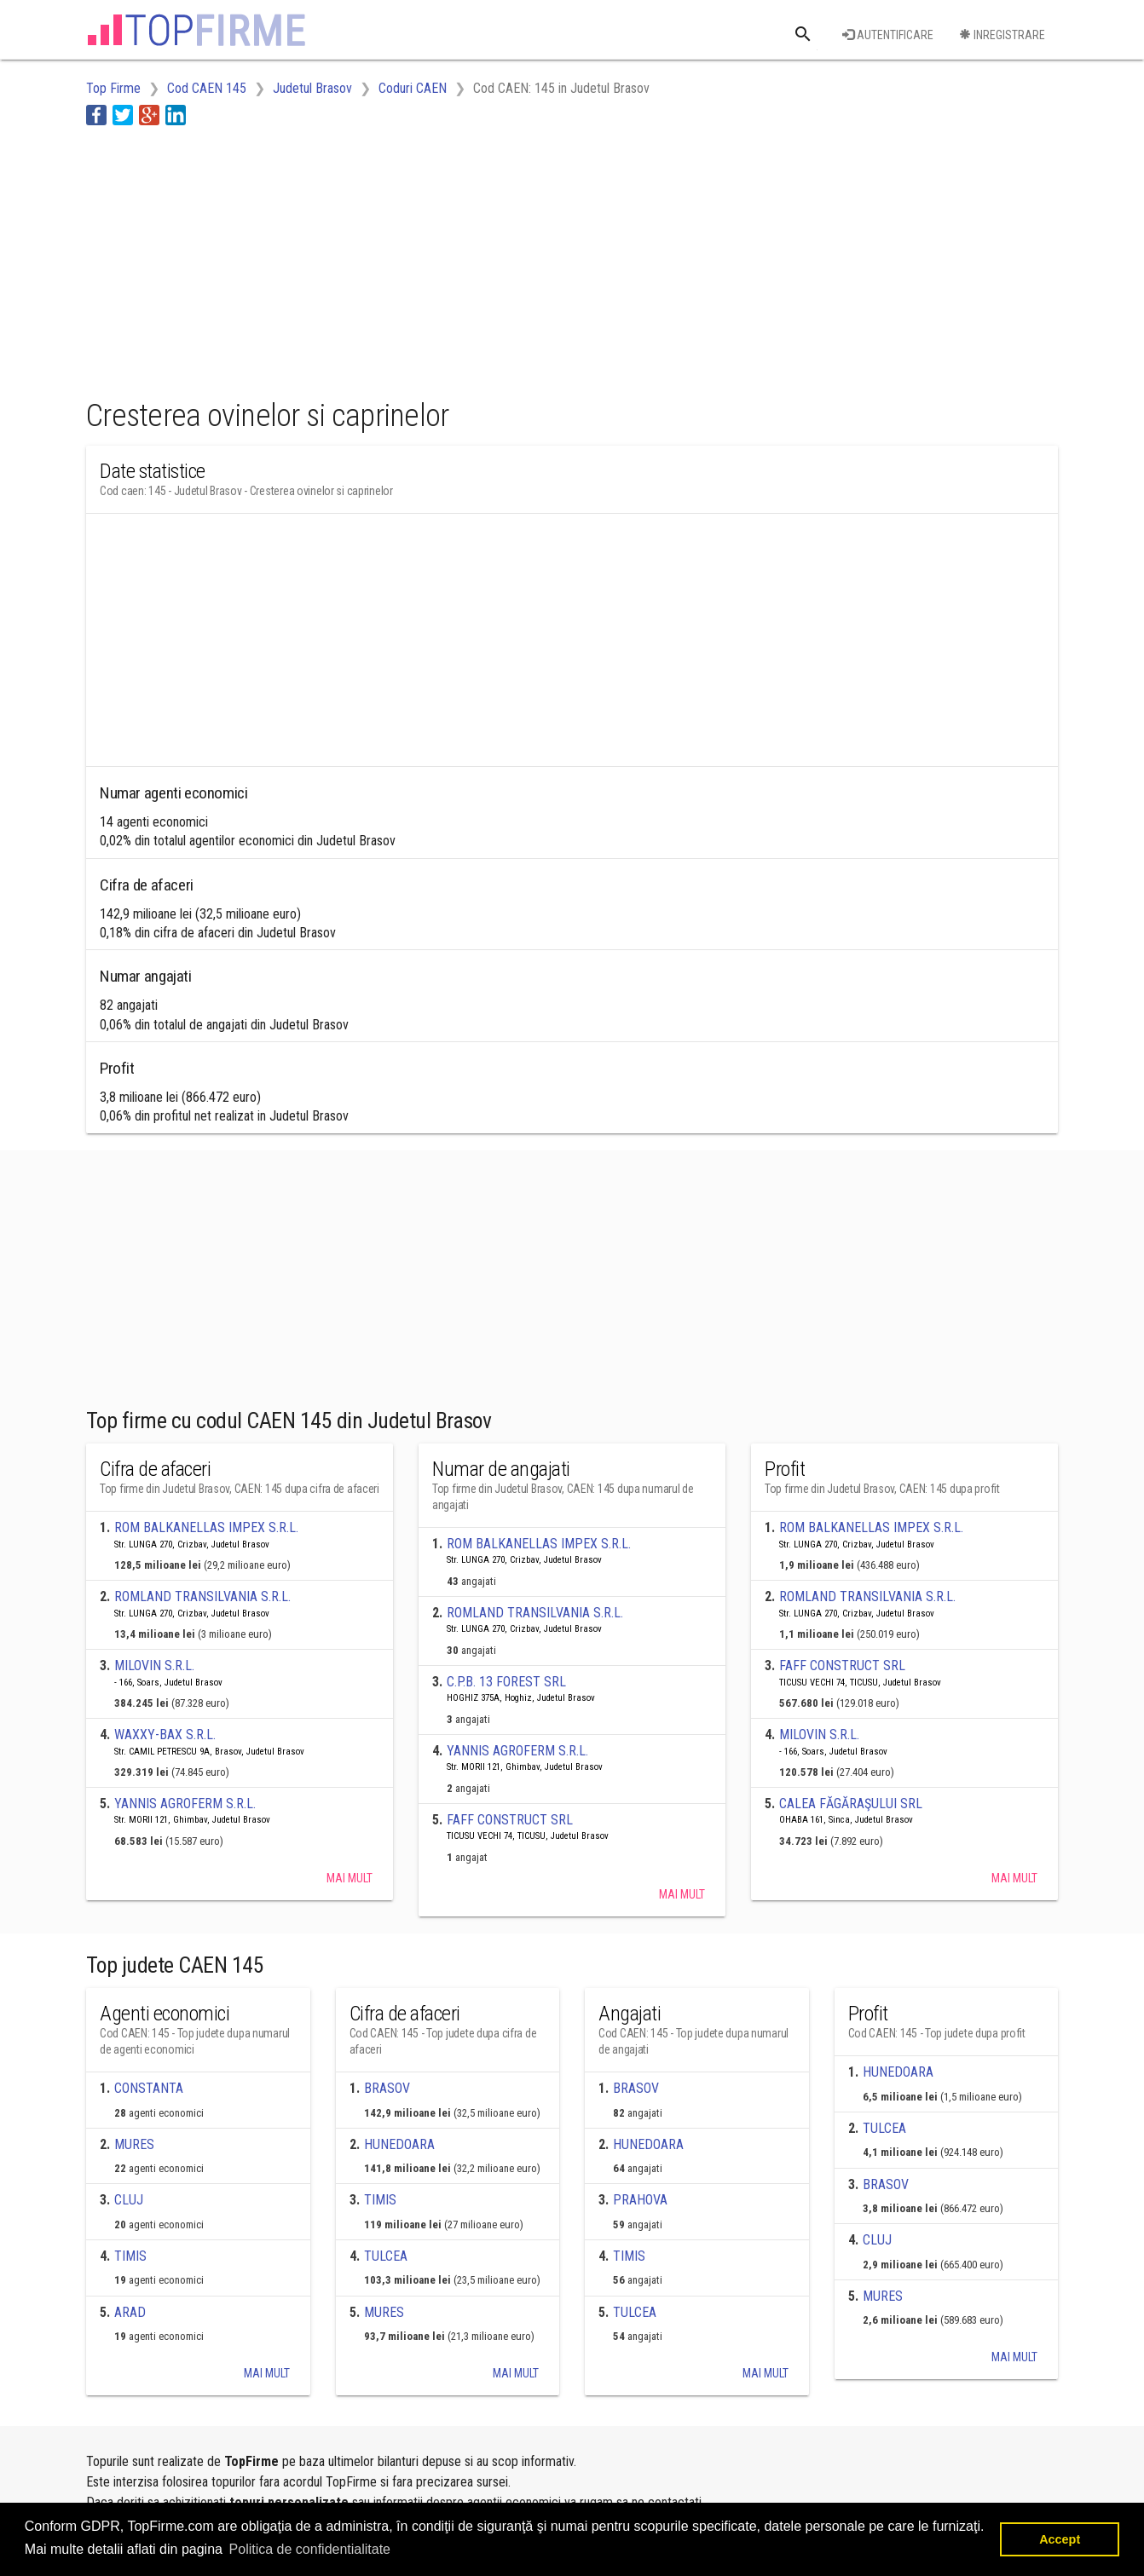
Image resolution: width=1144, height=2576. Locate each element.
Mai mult (349, 1878)
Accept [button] (1059, 2539)
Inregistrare (1002, 35)
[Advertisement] (396, 258)
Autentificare (887, 35)
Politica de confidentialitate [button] (309, 2549)
